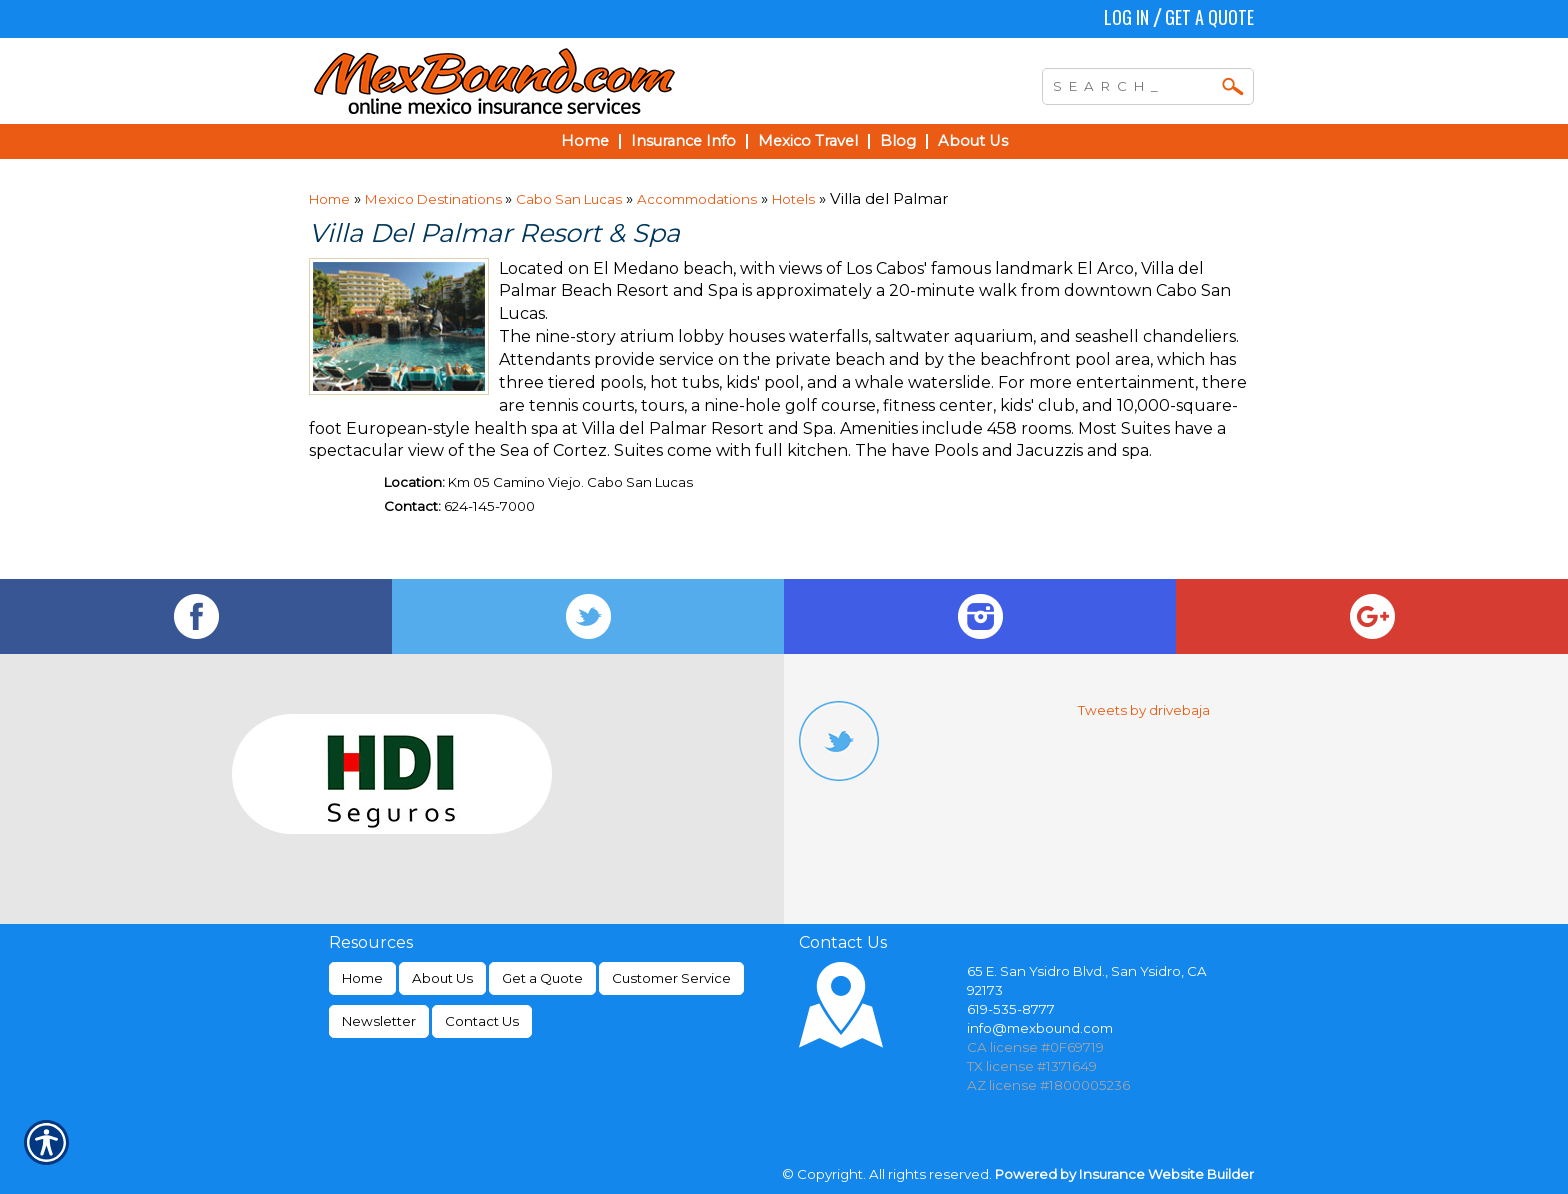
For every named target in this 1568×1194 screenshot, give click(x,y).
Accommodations (697, 199)
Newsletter (379, 1021)
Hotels (793, 199)
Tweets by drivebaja (1144, 710)
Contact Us (482, 1021)
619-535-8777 (1011, 1009)
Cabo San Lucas (569, 199)
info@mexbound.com (1040, 1028)
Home (329, 199)
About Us (442, 978)
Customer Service (671, 978)
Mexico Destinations (435, 199)
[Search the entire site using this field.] (1133, 84)
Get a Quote (1209, 17)
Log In (1126, 17)
